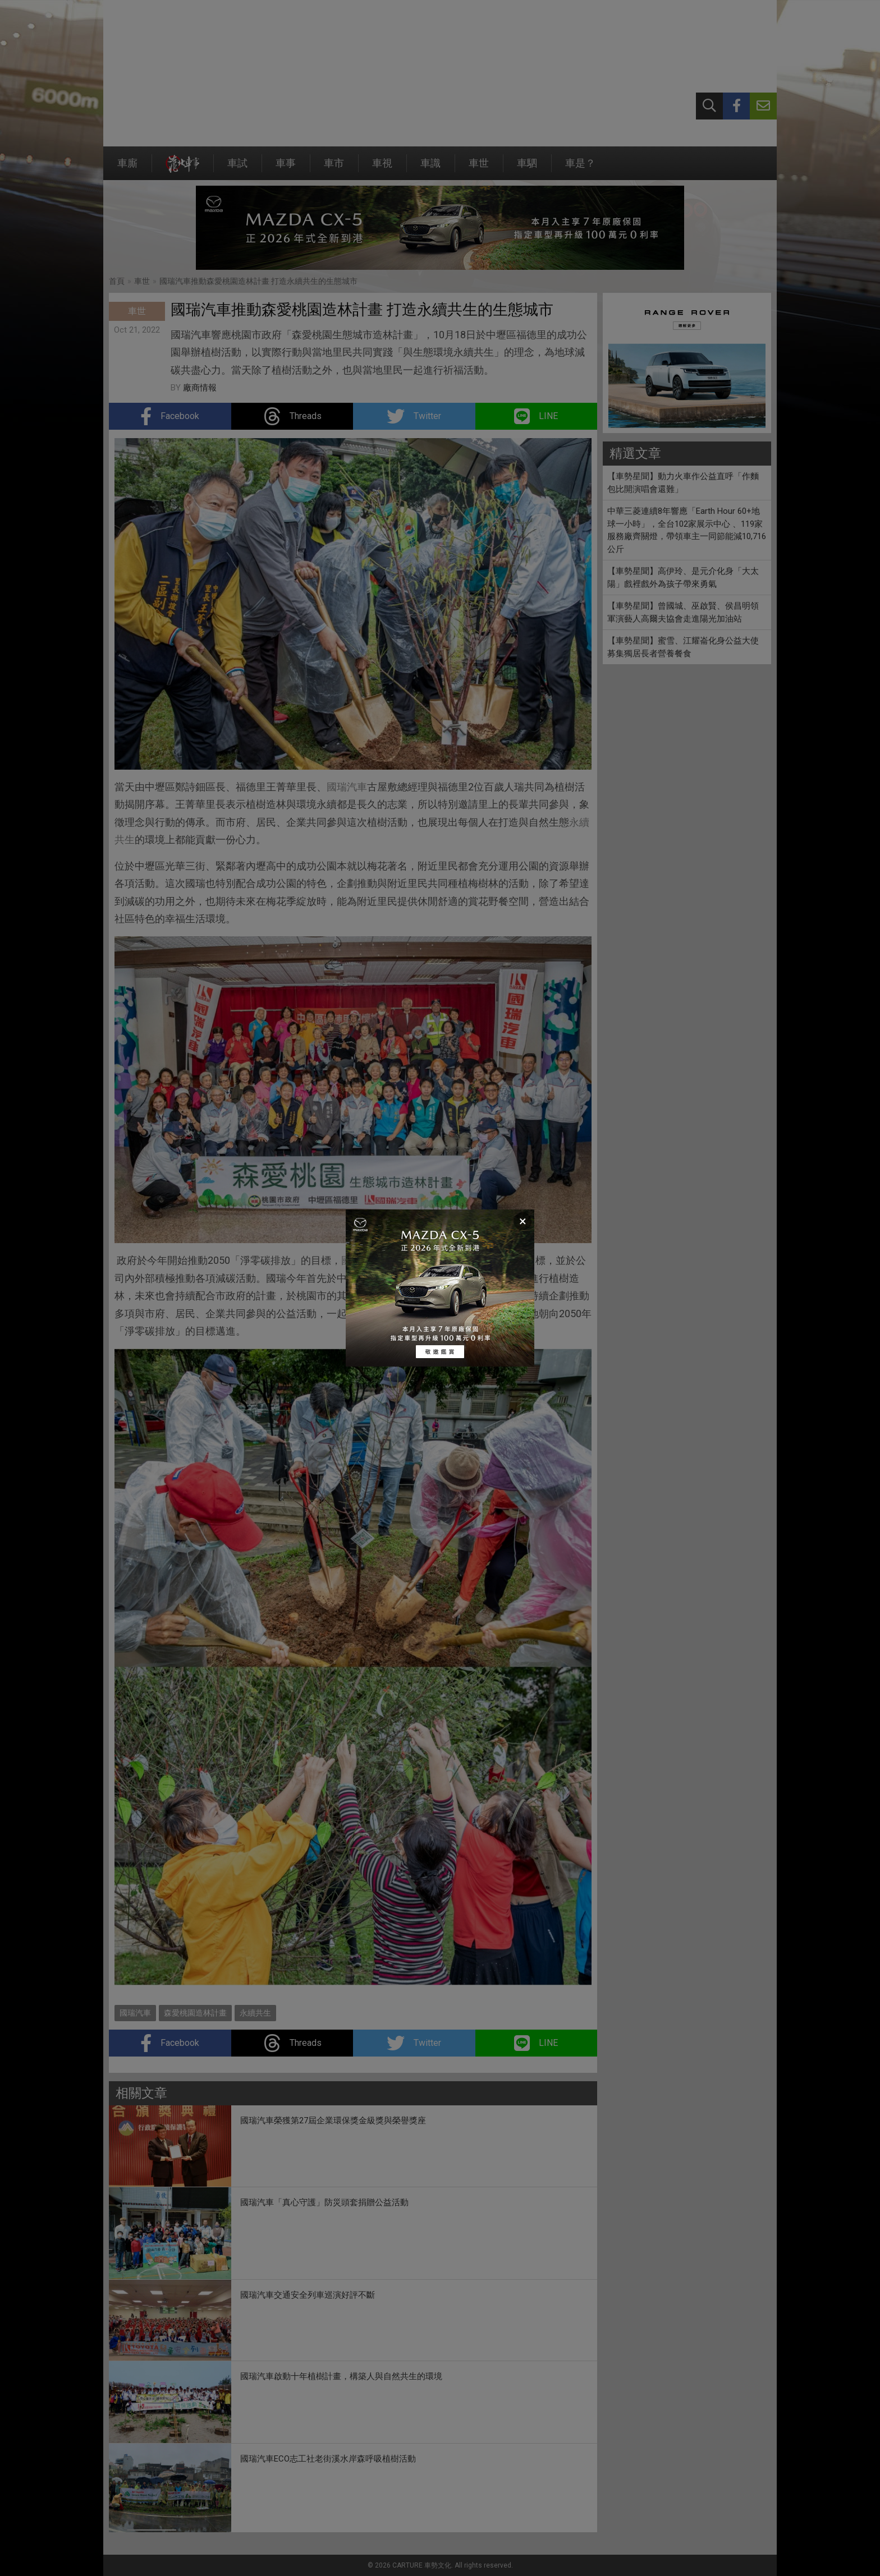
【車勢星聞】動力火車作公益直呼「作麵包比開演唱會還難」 (683, 482)
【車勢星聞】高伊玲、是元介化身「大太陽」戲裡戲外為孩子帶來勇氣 (683, 577)
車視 (382, 168)
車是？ (580, 168)
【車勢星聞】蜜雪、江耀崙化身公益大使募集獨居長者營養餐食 (683, 647)
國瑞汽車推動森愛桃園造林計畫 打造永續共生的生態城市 (258, 281)
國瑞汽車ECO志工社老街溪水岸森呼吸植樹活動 (328, 2459)
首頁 (117, 281)
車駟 (527, 168)
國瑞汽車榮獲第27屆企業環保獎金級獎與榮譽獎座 (333, 2120)
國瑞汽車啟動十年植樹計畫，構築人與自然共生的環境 (341, 2376)
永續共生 (397, 1313)
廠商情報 (200, 388)
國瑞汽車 (347, 787)
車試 (237, 168)
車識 (430, 168)
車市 (334, 168)
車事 (286, 168)
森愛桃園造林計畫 (195, 2012)
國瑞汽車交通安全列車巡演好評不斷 (307, 2295)
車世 (479, 168)
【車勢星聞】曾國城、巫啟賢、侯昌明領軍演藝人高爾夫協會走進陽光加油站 (683, 612)
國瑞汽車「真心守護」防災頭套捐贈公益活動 (324, 2202)
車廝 (127, 168)
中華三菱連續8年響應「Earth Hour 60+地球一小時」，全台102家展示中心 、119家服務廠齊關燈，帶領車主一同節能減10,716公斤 (686, 530)
